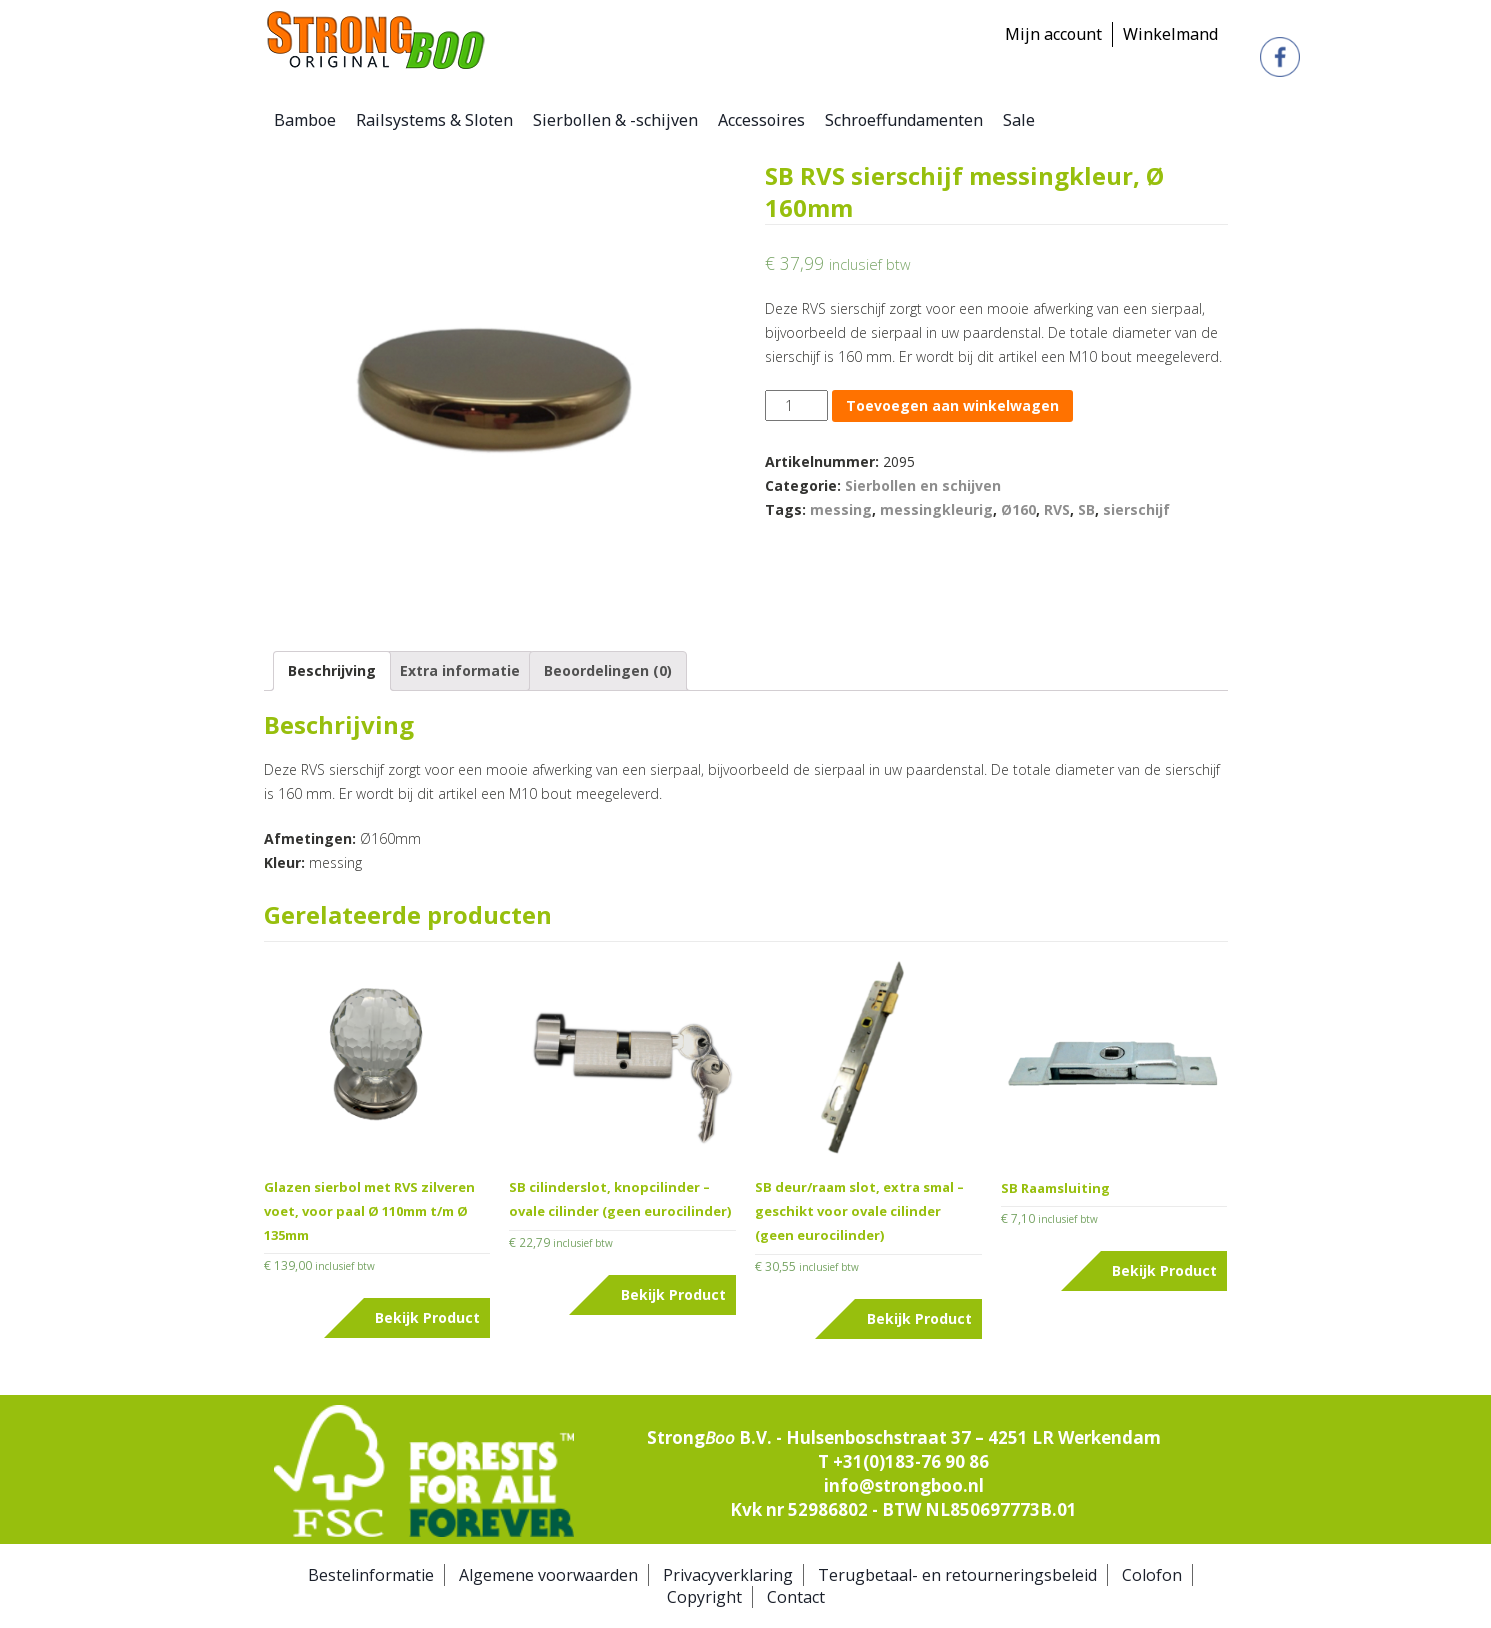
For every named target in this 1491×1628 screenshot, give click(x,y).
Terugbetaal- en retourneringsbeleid (957, 1575)
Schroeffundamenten (904, 120)
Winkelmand (1170, 34)
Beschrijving (332, 670)
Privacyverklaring (728, 1575)
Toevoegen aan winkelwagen (952, 405)
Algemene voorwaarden (548, 1575)
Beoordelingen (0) (608, 670)
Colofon (1152, 1575)
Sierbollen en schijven (923, 485)
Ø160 (1018, 509)
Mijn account (1053, 34)
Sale (1019, 120)
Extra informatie (460, 670)
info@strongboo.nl (904, 1485)
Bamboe (305, 120)
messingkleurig (936, 509)
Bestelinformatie (371, 1575)
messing (841, 509)
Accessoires (761, 120)
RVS (1057, 509)
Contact (796, 1597)
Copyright (704, 1597)
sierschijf (1136, 509)
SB (1086, 509)
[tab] (332, 671)
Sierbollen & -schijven (615, 120)
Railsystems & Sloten (434, 120)
